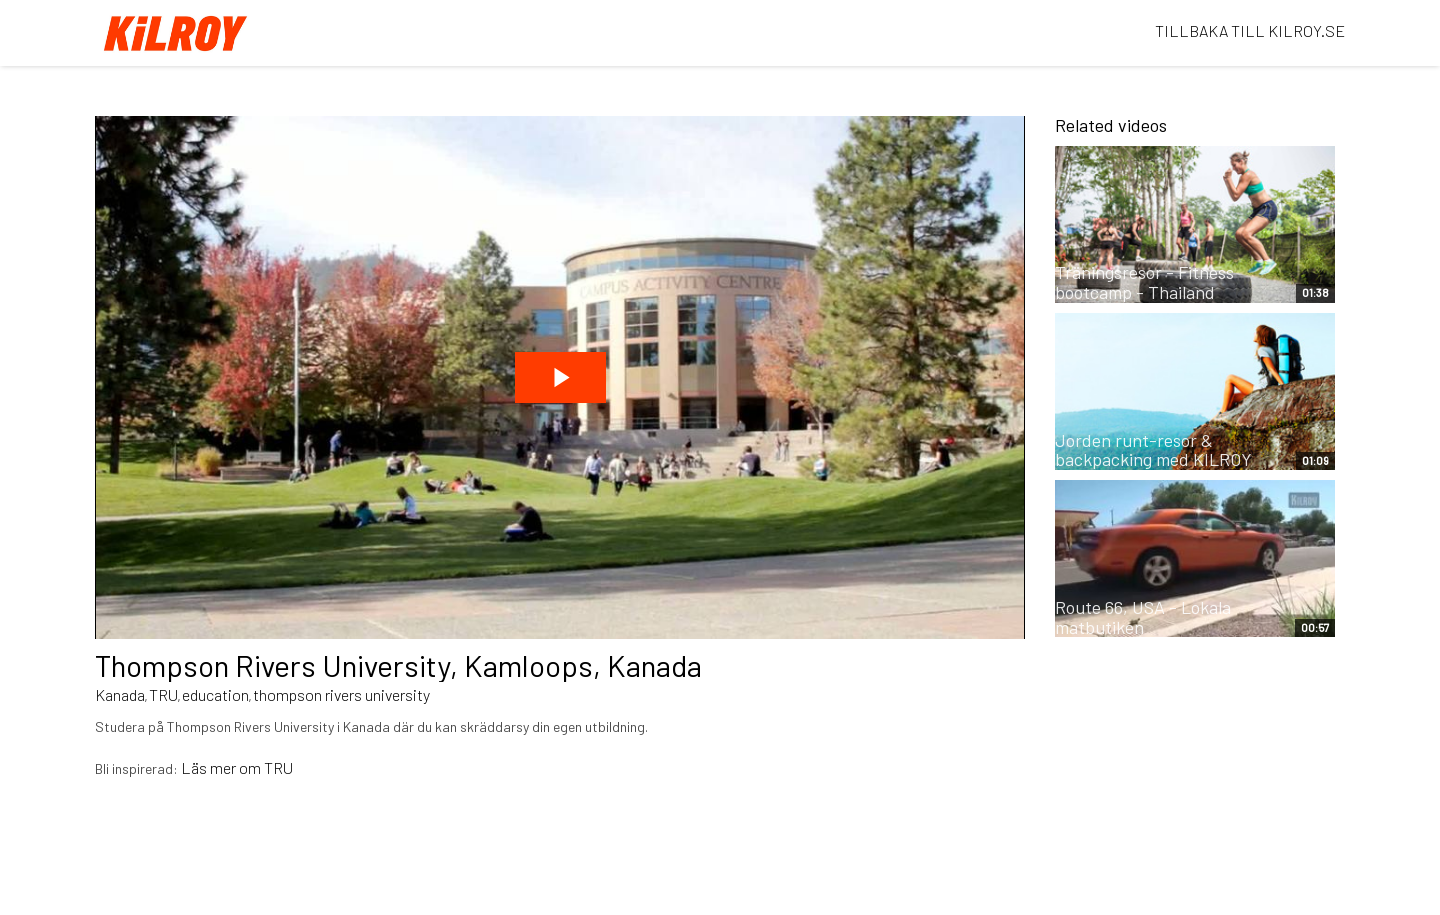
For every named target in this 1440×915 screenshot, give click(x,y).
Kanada (120, 694)
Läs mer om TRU (237, 767)
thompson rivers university (341, 694)
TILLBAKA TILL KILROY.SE (1250, 30)
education (215, 694)
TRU (163, 694)
